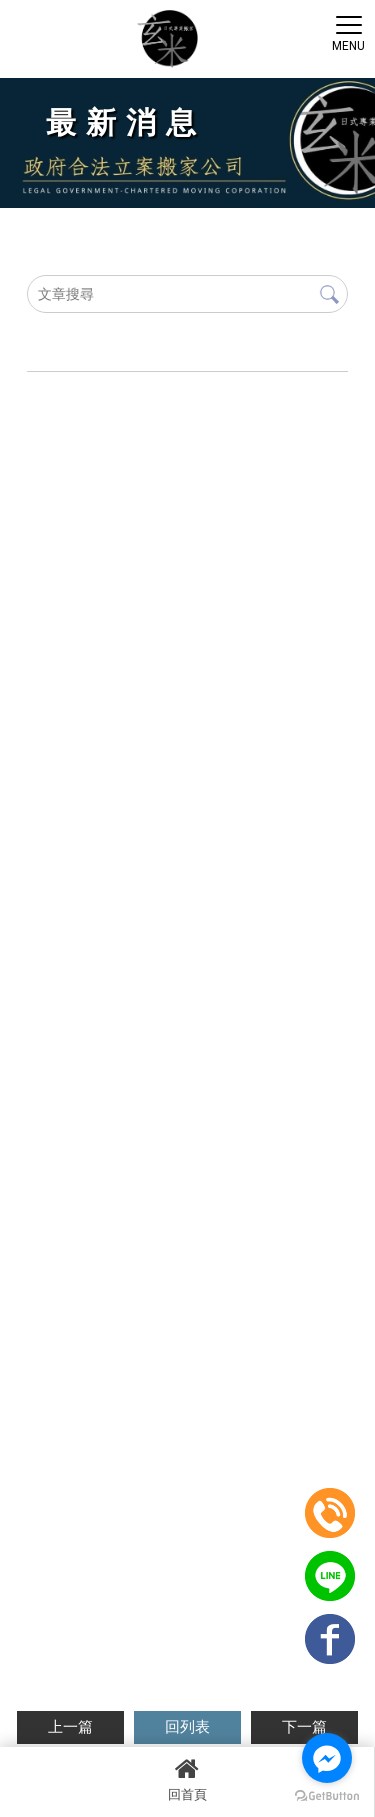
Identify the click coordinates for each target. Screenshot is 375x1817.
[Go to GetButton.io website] (327, 1796)
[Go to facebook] (327, 1758)
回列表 (187, 1727)
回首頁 (187, 1779)
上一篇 (70, 1727)
